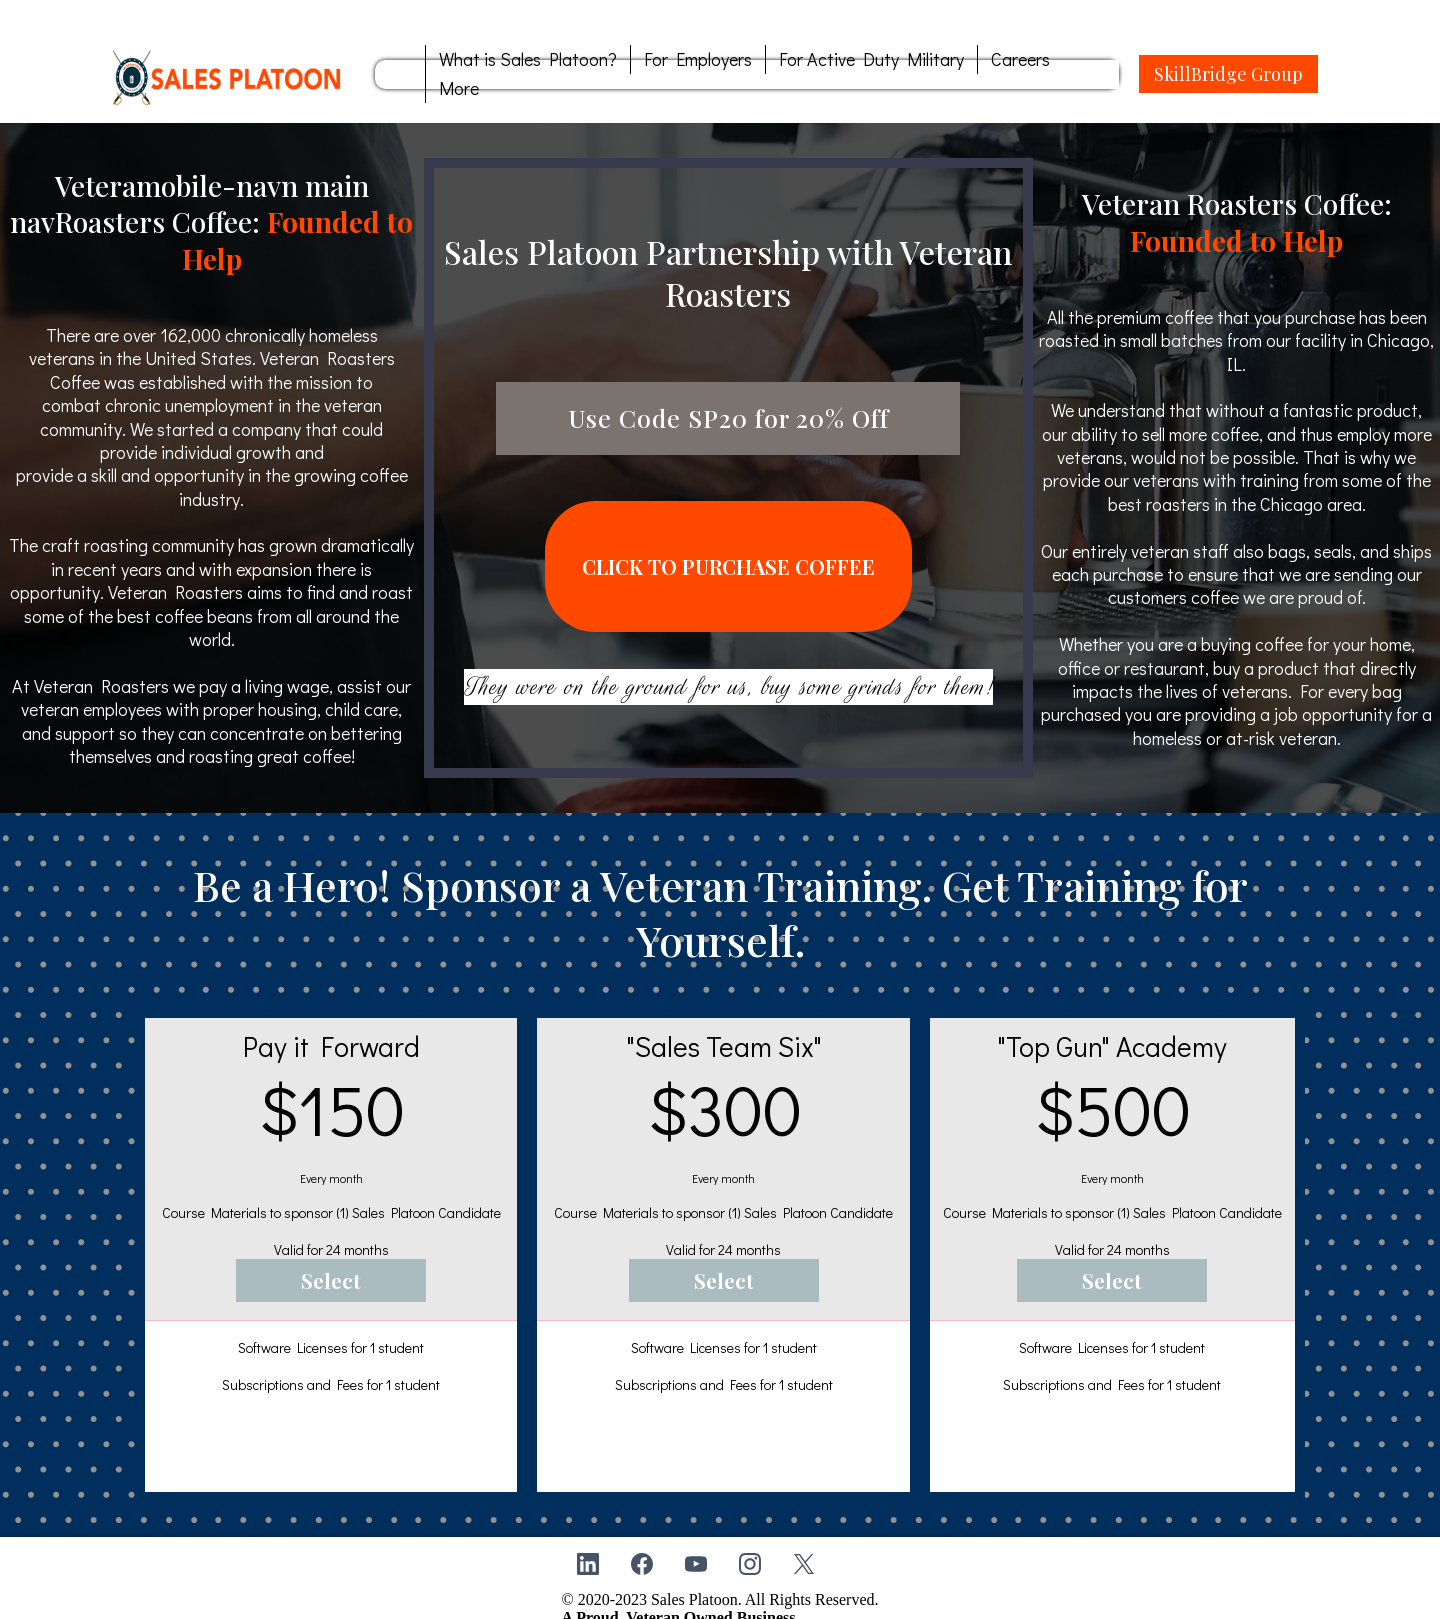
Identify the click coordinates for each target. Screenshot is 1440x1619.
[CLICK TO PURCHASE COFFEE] (728, 554)
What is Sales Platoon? (528, 59)
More (459, 88)
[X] (804, 1540)
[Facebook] (642, 1540)
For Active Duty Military (871, 59)
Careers (1020, 59)
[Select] (331, 1257)
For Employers (698, 59)
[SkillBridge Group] (1228, 74)
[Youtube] (696, 1540)
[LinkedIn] (588, 1540)
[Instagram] (750, 1540)
